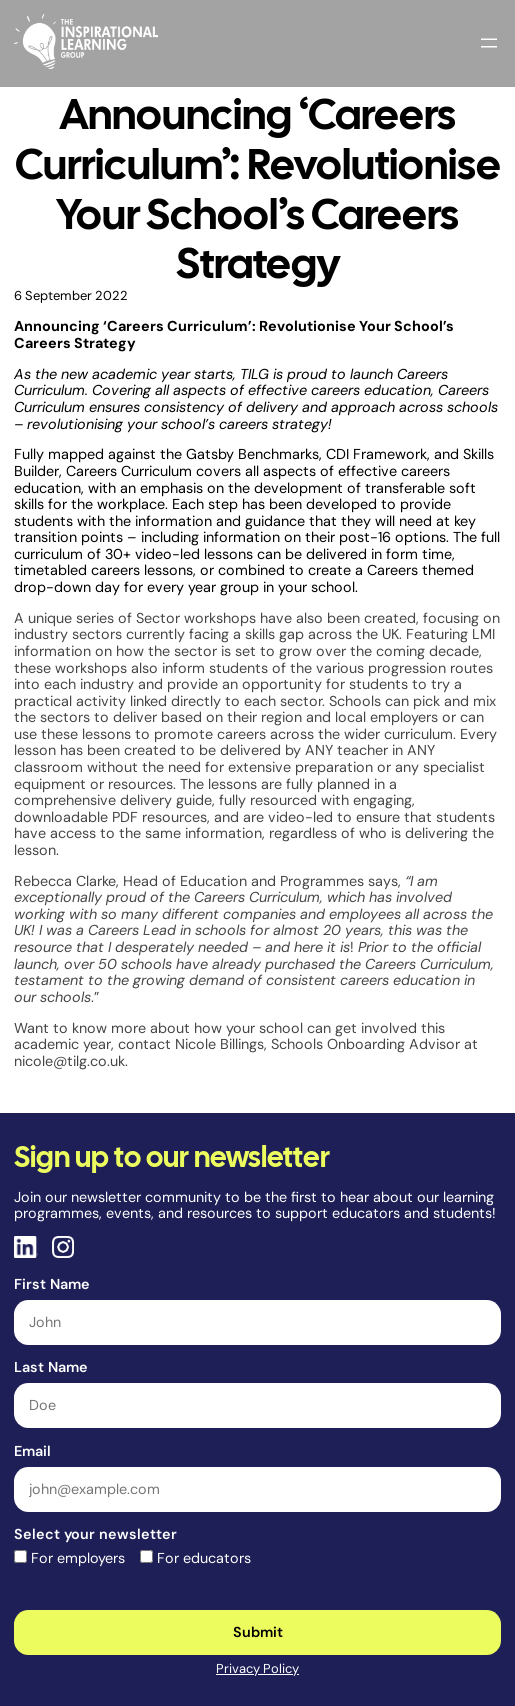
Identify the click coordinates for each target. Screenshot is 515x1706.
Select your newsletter (95, 1534)
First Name (52, 1284)
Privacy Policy (257, 1668)
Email (32, 1451)
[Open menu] (489, 43)
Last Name (51, 1367)
